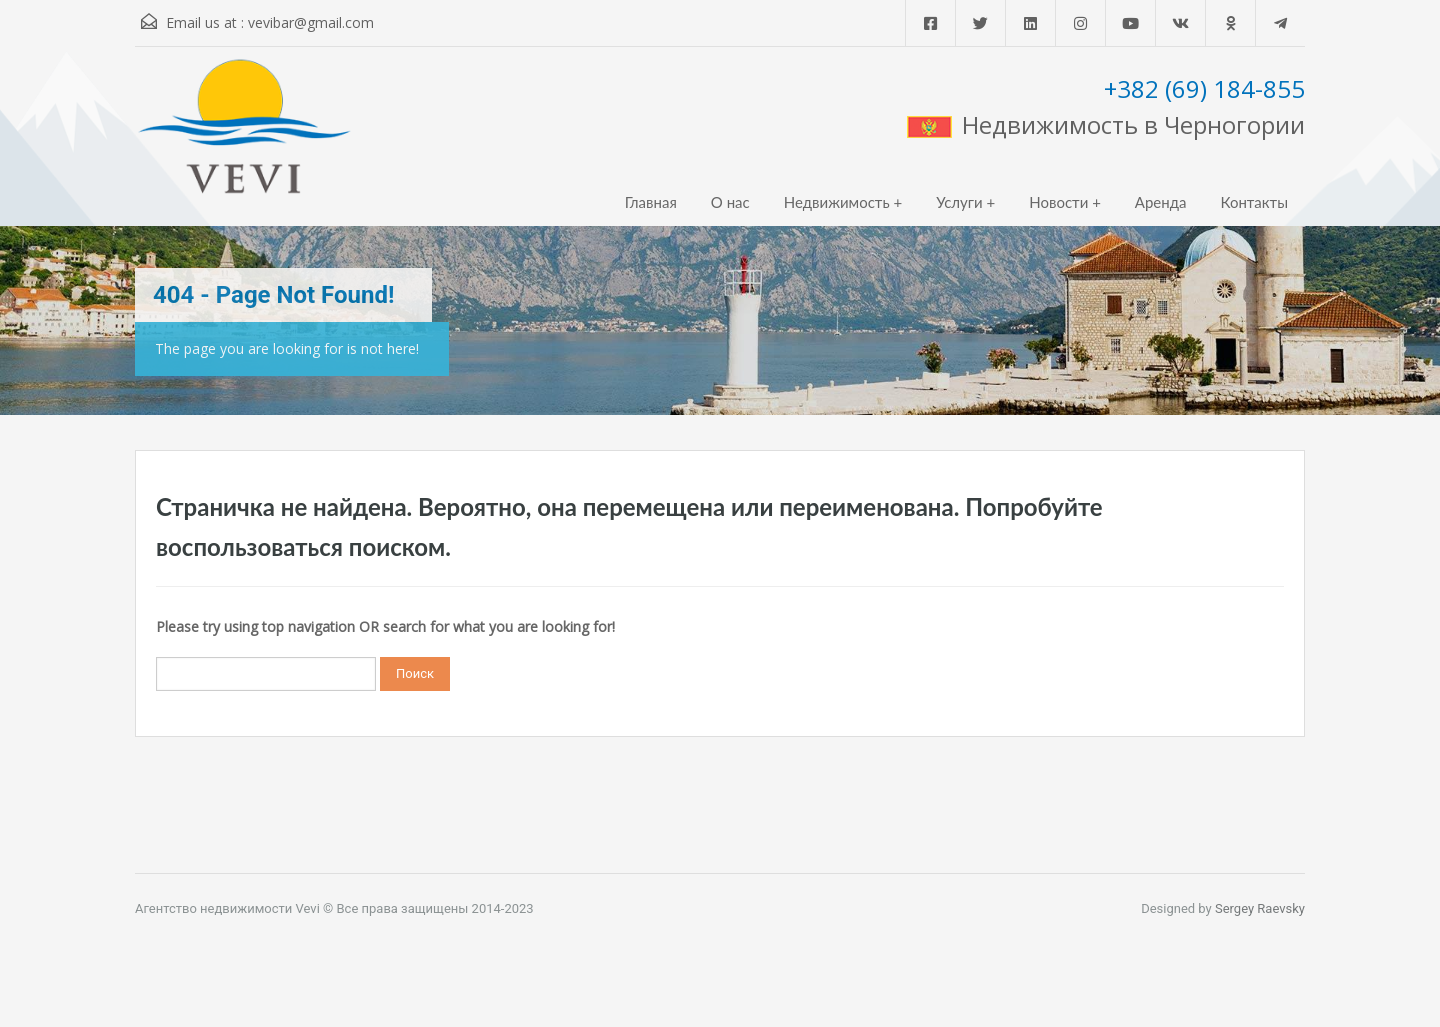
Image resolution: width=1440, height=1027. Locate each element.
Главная (651, 202)
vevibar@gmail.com (311, 22)
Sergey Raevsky (1260, 908)
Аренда (1161, 202)
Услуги (959, 202)
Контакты (1254, 202)
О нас (730, 202)
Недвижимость (837, 202)
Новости (1058, 202)
